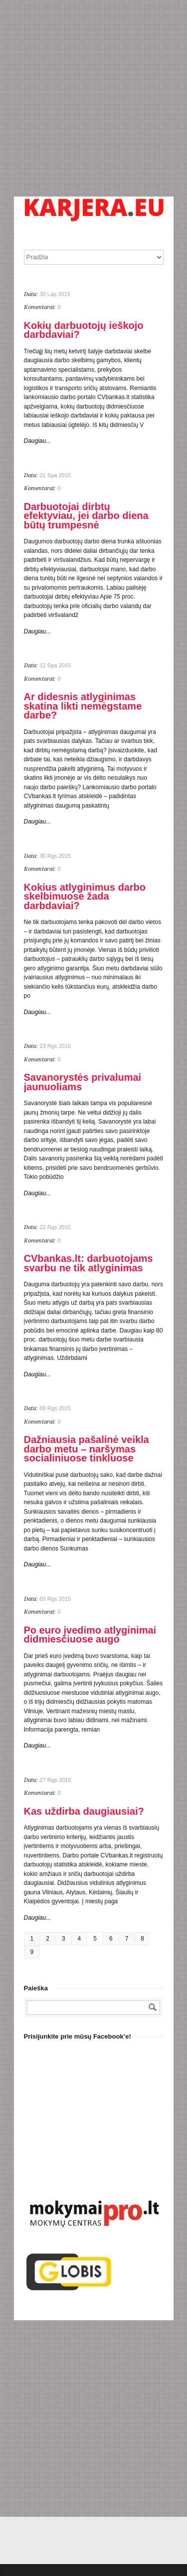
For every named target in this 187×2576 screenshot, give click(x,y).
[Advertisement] (93, 98)
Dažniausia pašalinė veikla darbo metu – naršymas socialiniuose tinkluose (86, 1448)
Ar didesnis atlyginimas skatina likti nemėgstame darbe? (83, 706)
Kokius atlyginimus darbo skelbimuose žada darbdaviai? (85, 896)
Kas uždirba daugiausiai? (84, 1811)
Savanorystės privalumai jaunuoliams (83, 1082)
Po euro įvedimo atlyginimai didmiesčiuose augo (90, 1635)
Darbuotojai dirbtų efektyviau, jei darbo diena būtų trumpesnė (86, 515)
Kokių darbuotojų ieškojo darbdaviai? (84, 330)
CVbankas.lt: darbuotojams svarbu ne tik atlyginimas (88, 1263)
